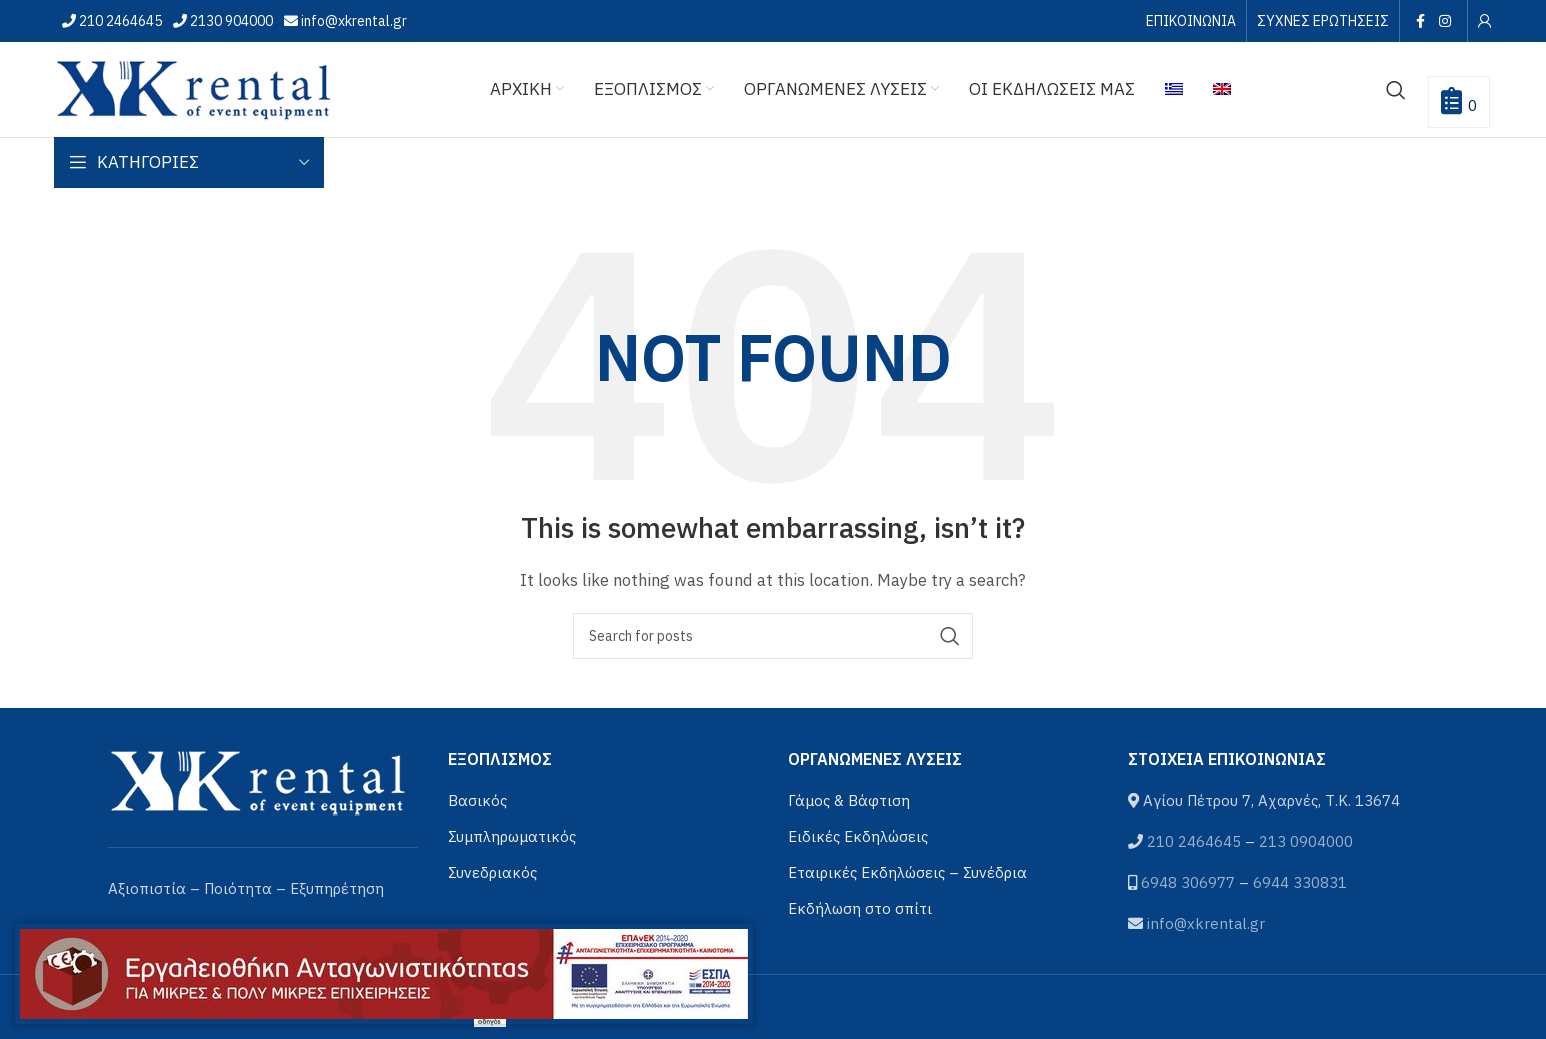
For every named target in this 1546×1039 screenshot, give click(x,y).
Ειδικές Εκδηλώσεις (858, 836)
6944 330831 (1300, 882)
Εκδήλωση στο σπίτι (860, 908)
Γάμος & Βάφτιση (849, 800)
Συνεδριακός (492, 872)
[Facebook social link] (1421, 21)
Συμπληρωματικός (512, 836)
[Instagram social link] (1444, 21)
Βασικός (477, 800)
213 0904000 (1306, 841)
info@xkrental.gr (352, 21)
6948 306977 (1188, 882)
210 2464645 (119, 21)
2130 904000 (230, 21)
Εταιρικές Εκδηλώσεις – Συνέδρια (907, 872)
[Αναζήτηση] (1396, 90)
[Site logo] (194, 87)
